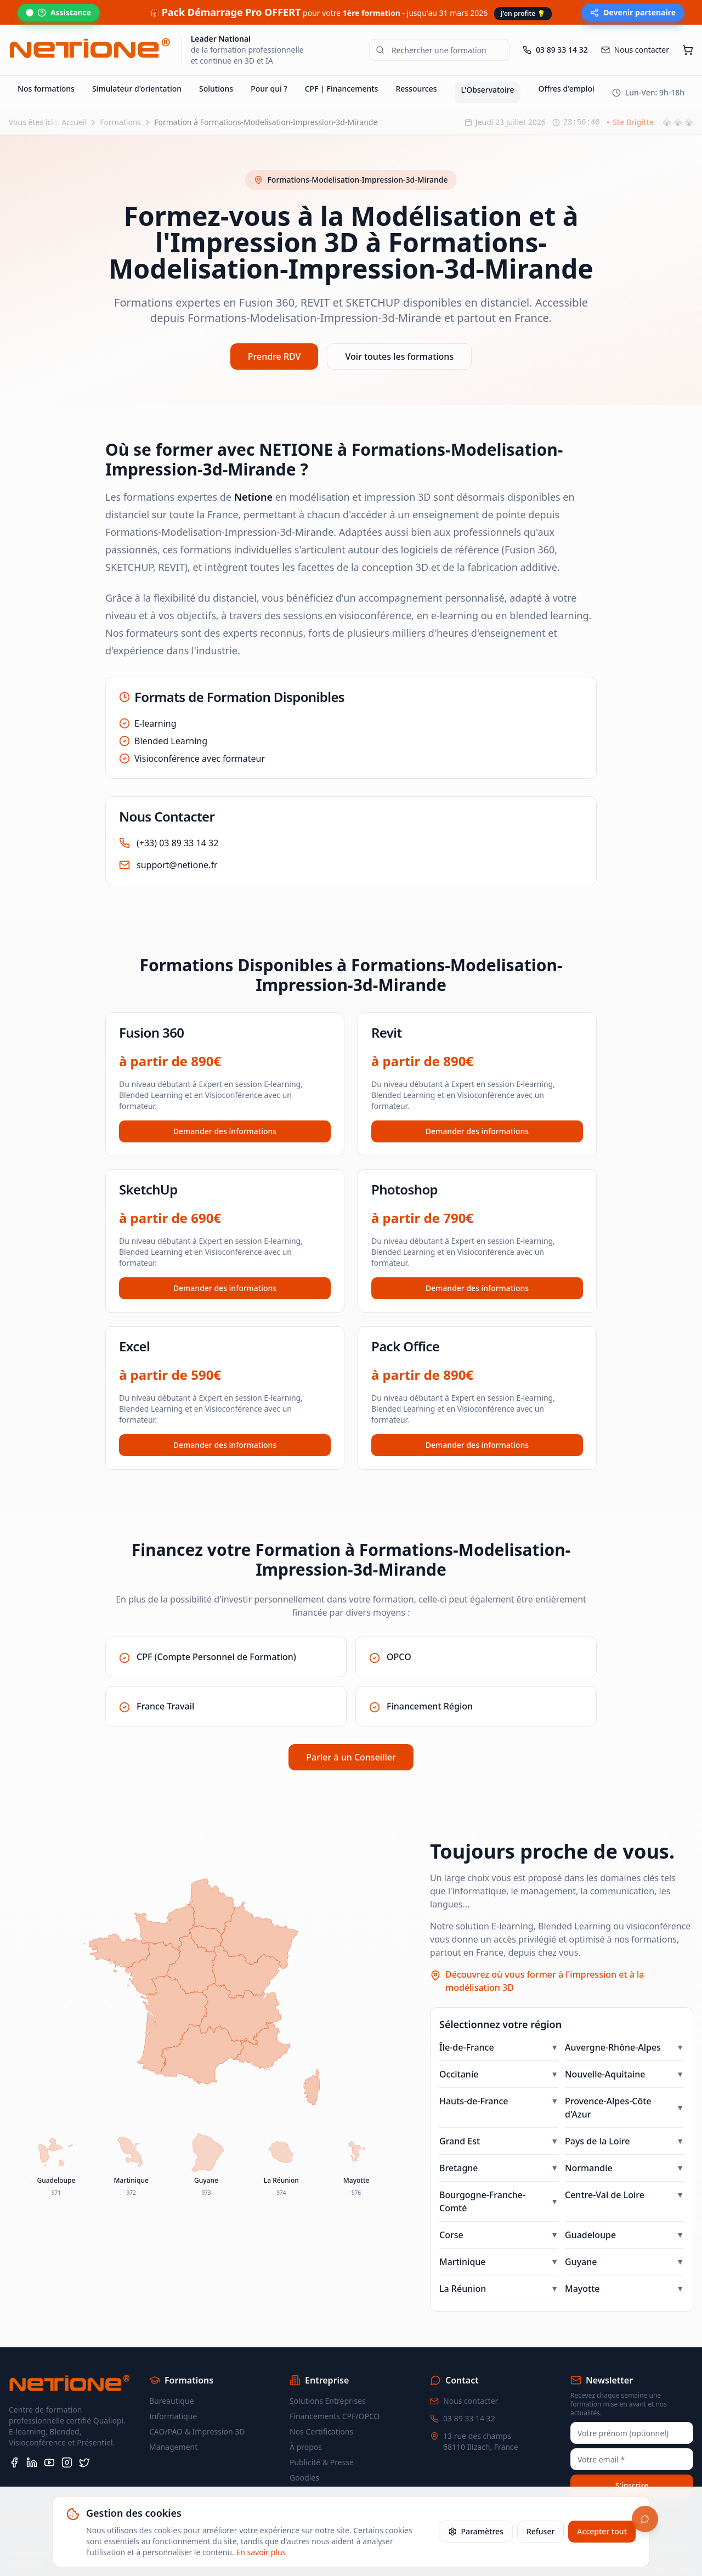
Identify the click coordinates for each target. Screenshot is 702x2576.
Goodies (304, 2453)
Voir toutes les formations (399, 332)
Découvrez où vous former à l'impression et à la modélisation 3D (544, 1956)
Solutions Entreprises (328, 2376)
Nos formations (46, 64)
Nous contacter (470, 2376)
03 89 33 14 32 (469, 2394)
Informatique (173, 2392)
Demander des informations (224, 1106)
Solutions (216, 64)
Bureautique (171, 2376)
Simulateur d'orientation (137, 64)
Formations (120, 97)
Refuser (540, 2531)
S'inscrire (632, 2461)
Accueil (74, 97)
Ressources (416, 64)
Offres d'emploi (566, 64)
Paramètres (475, 2531)
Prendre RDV (274, 332)
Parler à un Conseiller (351, 1732)
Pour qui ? (269, 64)
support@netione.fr (177, 840)
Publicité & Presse (322, 2438)
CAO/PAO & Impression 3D (197, 2407)
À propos (306, 2423)
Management (173, 2423)
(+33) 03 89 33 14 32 (177, 818)
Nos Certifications (321, 2407)
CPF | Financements (341, 64)
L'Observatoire (487, 65)
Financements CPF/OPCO (335, 2392)
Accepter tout (602, 2531)
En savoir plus (261, 2552)
